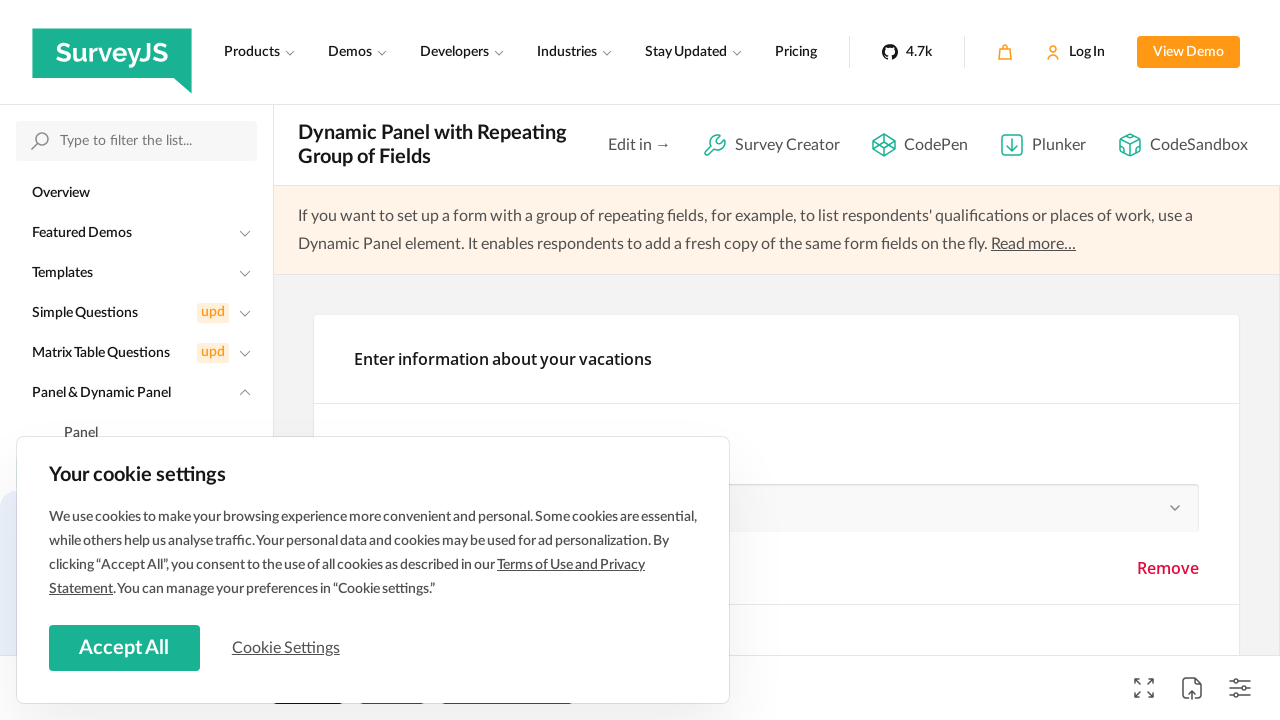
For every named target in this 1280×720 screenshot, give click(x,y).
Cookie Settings (289, 647)
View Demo (1188, 52)
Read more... (1033, 244)
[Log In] (1075, 52)
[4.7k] (907, 52)
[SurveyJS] (112, 52)
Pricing (796, 52)
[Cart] (1005, 52)
